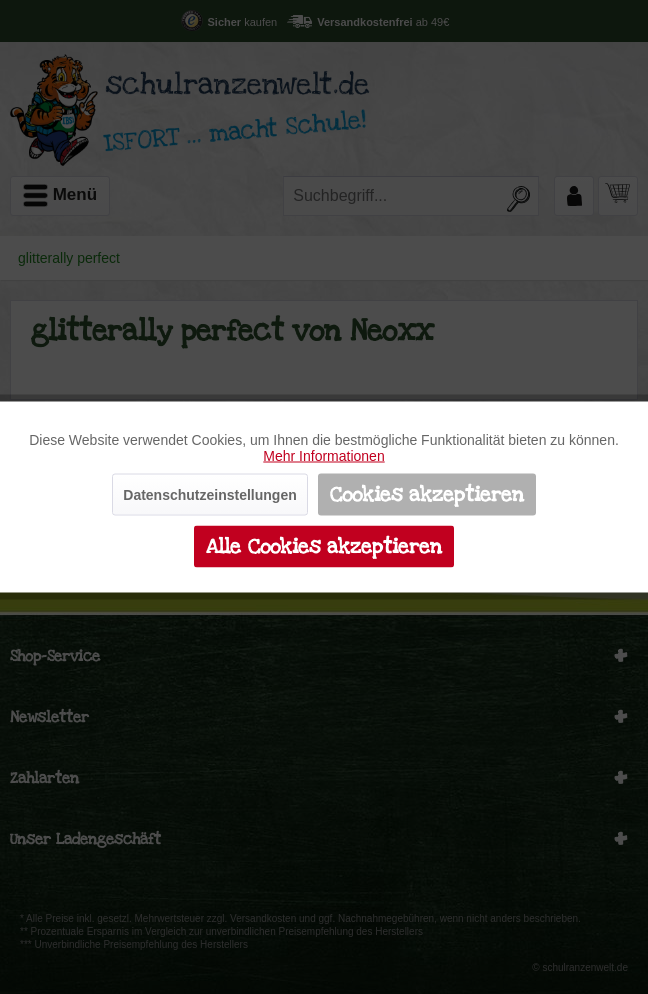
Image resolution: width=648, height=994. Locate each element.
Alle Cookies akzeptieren (324, 547)
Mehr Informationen (323, 456)
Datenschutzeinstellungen (209, 495)
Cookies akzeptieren (427, 495)
